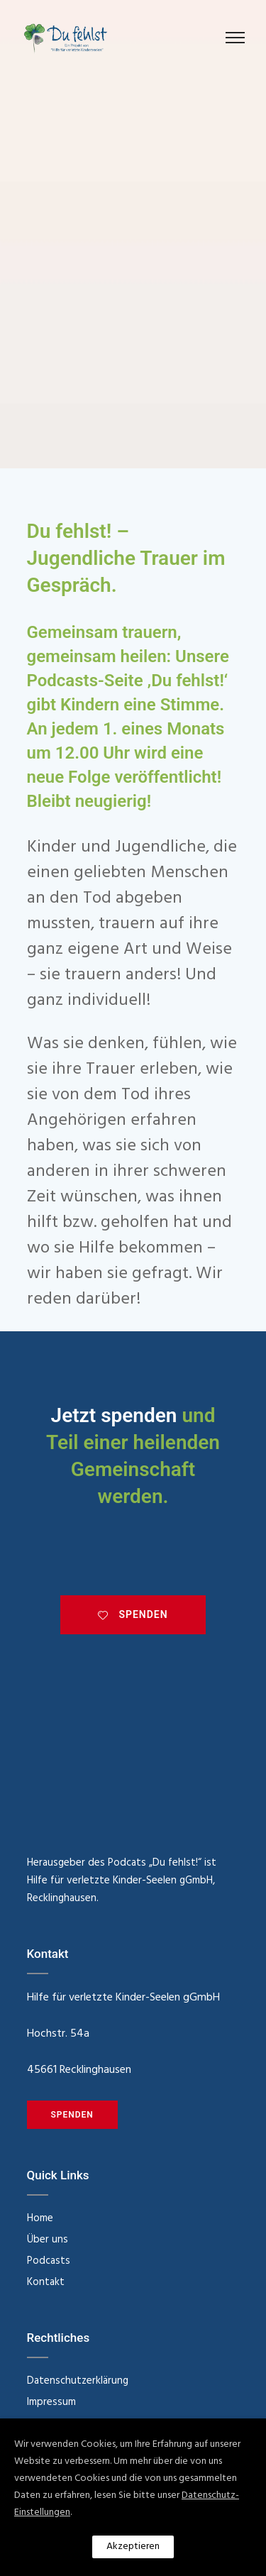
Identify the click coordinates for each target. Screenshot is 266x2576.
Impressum (51, 2402)
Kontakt (46, 2282)
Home (40, 2218)
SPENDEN (132, 1614)
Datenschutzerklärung (77, 2380)
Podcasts (48, 2260)
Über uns (47, 2239)
